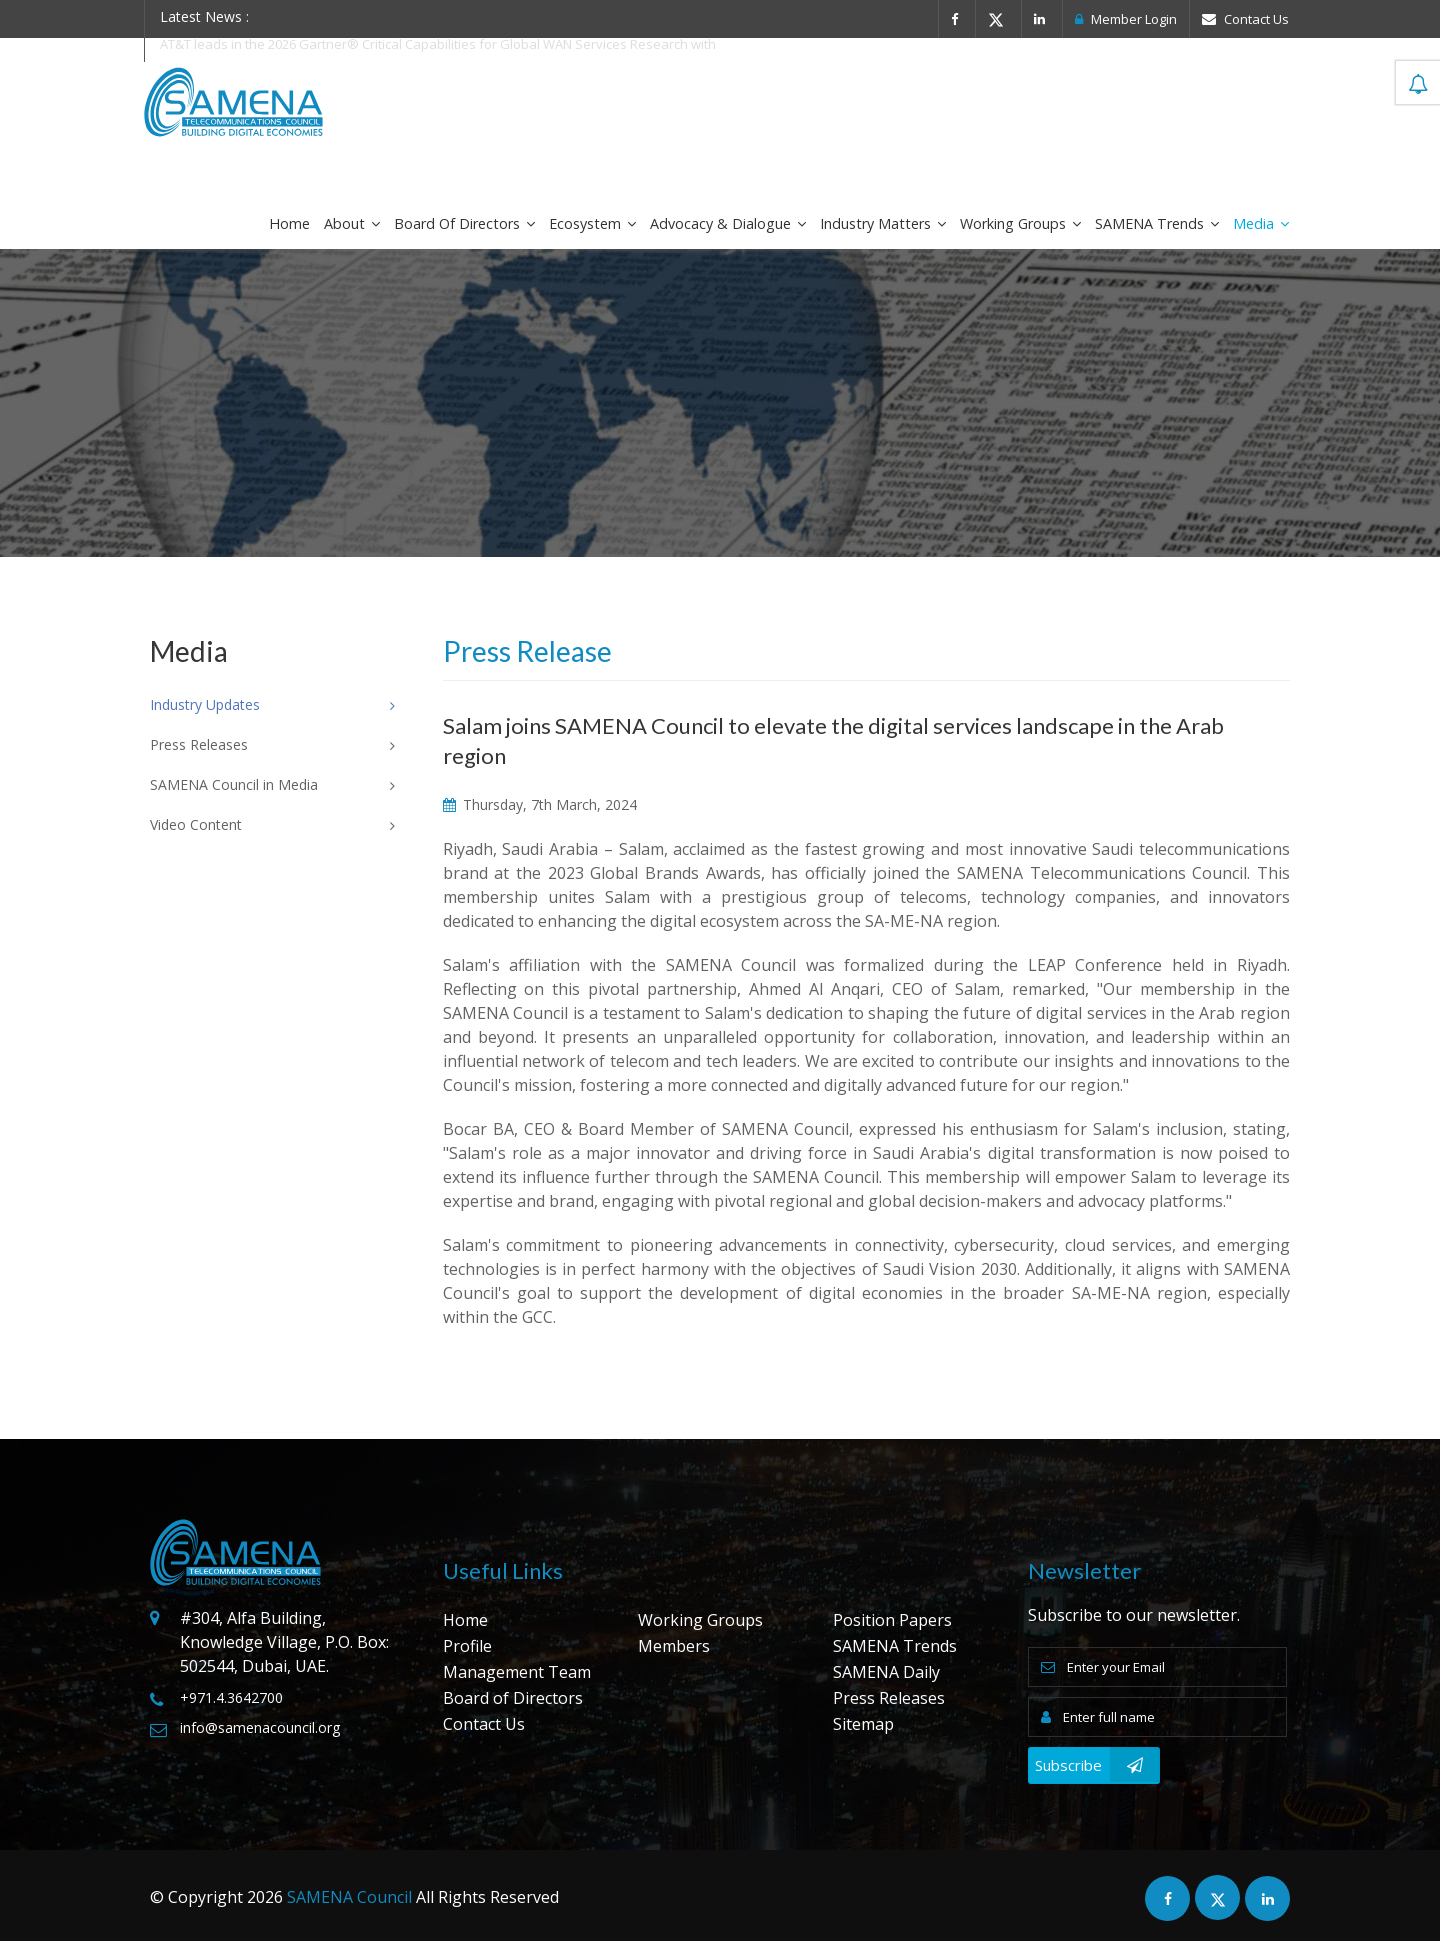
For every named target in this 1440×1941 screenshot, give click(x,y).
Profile (467, 1646)
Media (1261, 223)
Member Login (1126, 19)
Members (674, 1646)
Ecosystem (592, 223)
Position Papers (892, 1620)
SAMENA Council (349, 1897)
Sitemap (863, 1724)
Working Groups (1020, 223)
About (352, 223)
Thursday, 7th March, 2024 (540, 804)
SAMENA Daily (886, 1672)
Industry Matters (883, 223)
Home (289, 223)
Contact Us (1245, 19)
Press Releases (889, 1698)
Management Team (517, 1672)
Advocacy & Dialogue (728, 223)
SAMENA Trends (1157, 223)
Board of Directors (464, 223)
